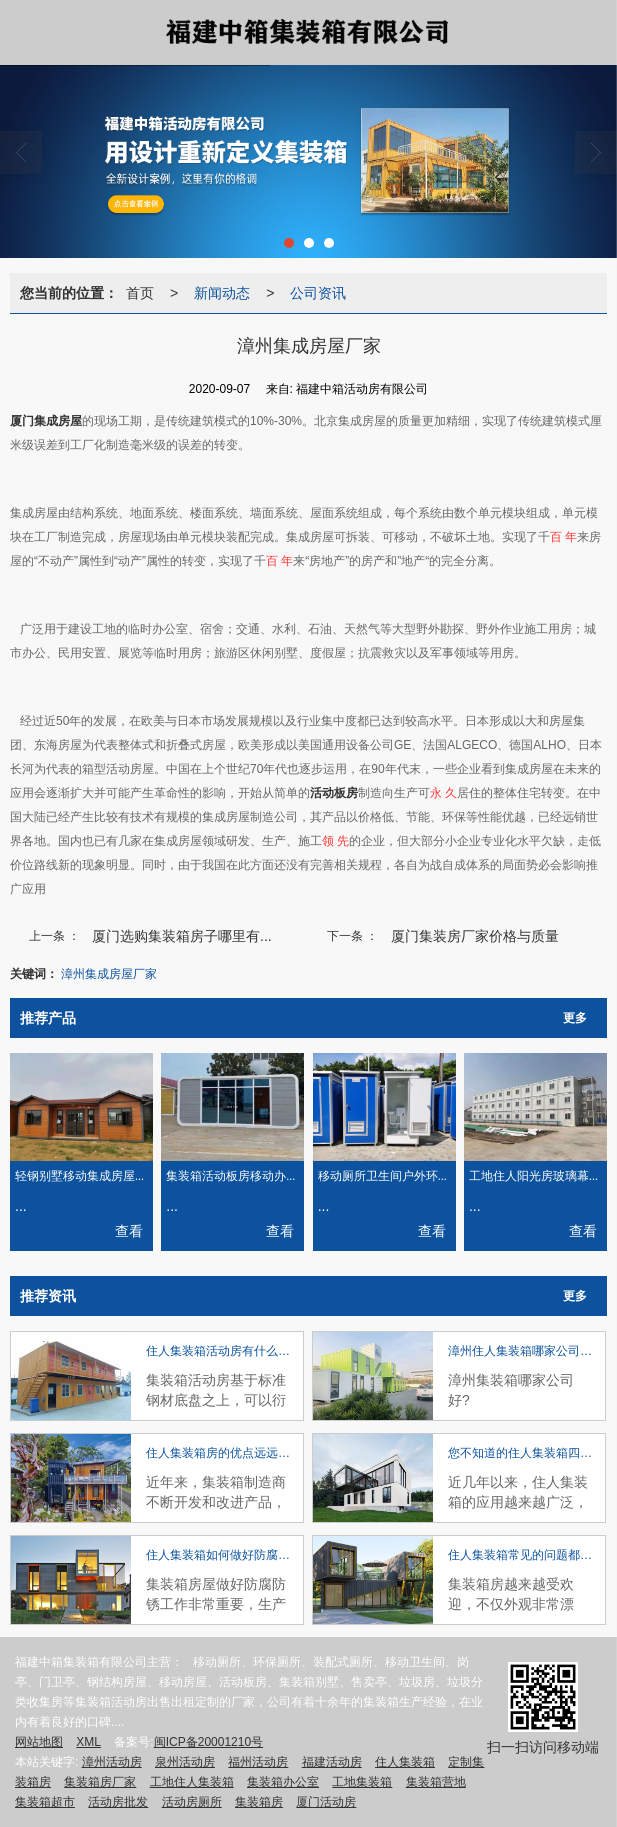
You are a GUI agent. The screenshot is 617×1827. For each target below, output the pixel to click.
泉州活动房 (185, 1762)
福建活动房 (332, 1762)
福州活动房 (258, 1762)
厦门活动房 (326, 1802)
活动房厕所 (192, 1802)
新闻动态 (222, 293)
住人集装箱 (405, 1762)
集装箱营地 (436, 1782)
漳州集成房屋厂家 (109, 974)
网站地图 (39, 1742)
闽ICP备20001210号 (208, 1742)
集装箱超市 (45, 1802)
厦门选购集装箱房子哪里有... (182, 936)
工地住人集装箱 (192, 1782)
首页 (140, 293)
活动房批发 (118, 1802)
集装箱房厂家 (100, 1782)
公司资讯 (318, 293)
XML (88, 1742)
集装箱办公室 (283, 1782)
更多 (575, 1018)
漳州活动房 (112, 1762)
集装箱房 (259, 1802)
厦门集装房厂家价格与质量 (475, 936)
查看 (129, 1231)
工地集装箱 (362, 1782)
